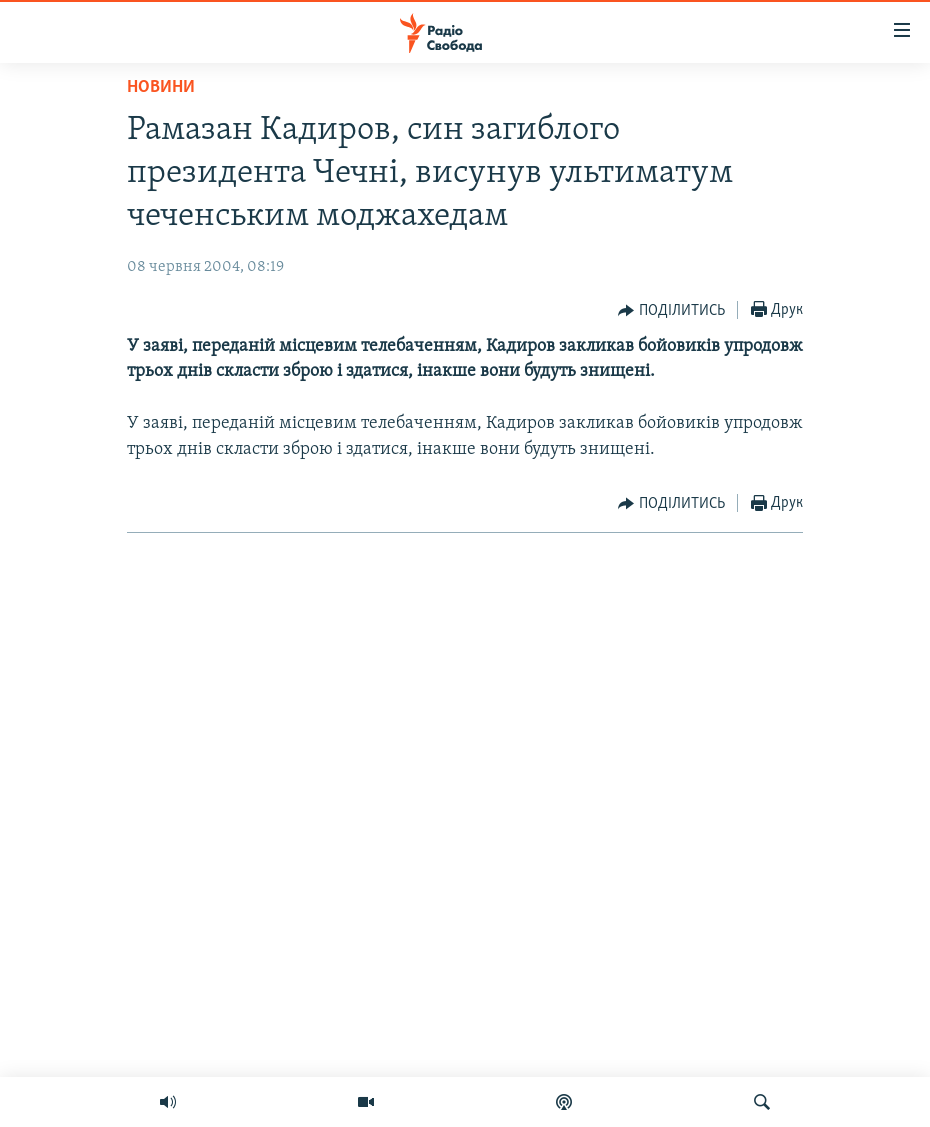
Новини (161, 87)
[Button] (671, 311)
